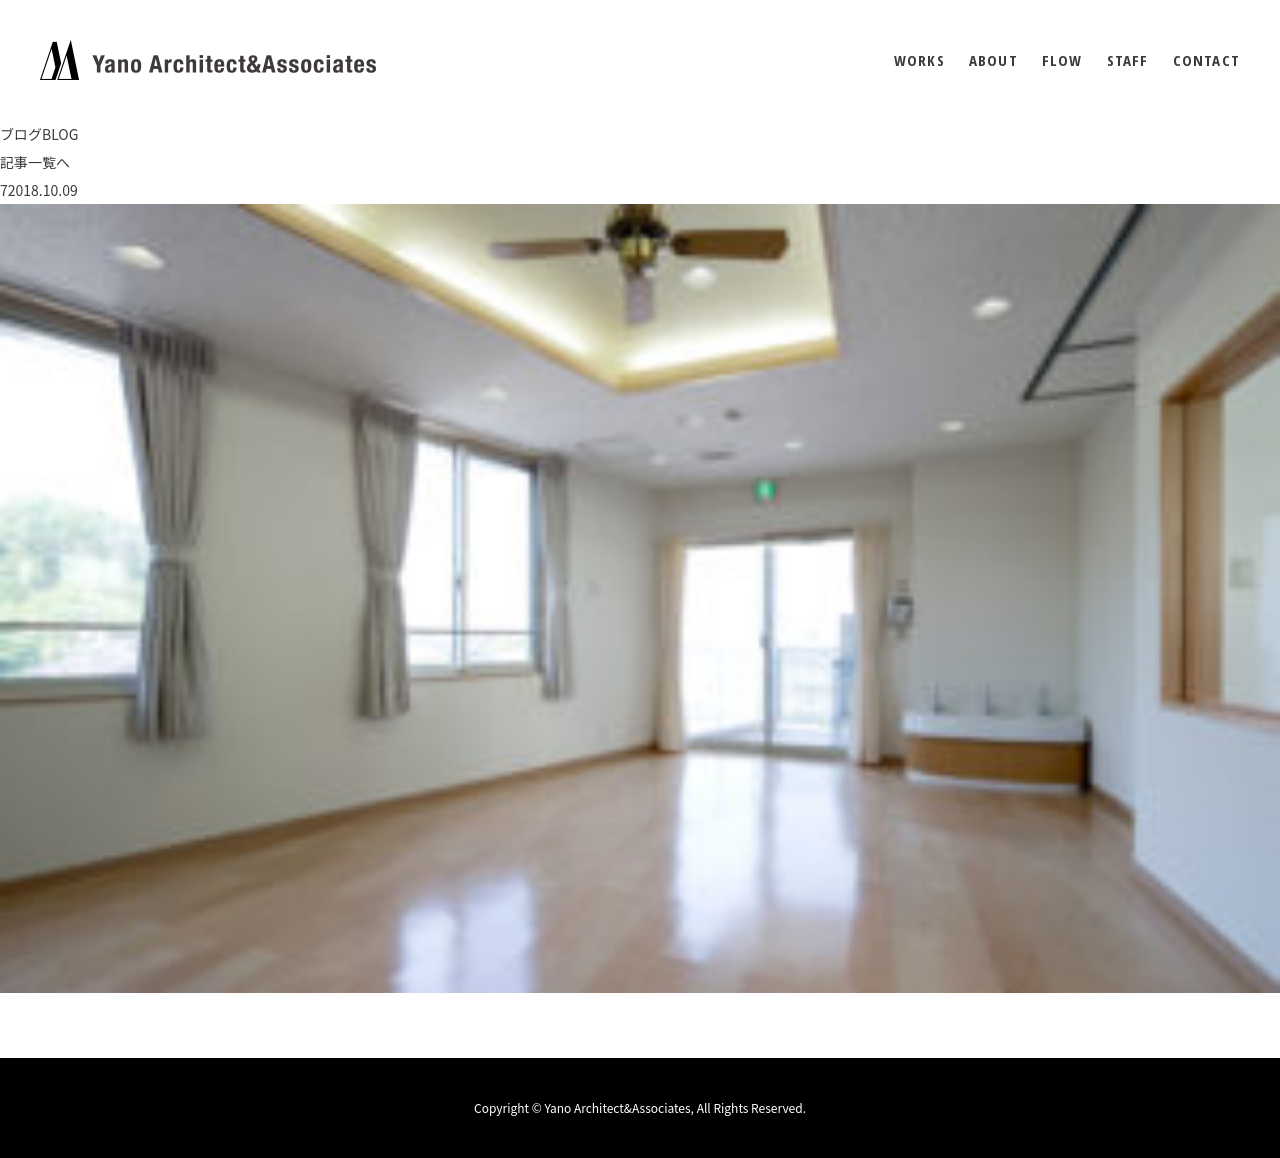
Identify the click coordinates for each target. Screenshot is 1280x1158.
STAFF (1128, 60)
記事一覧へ (35, 162)
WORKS (919, 60)
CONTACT (1206, 60)
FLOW (1062, 60)
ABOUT (993, 60)
